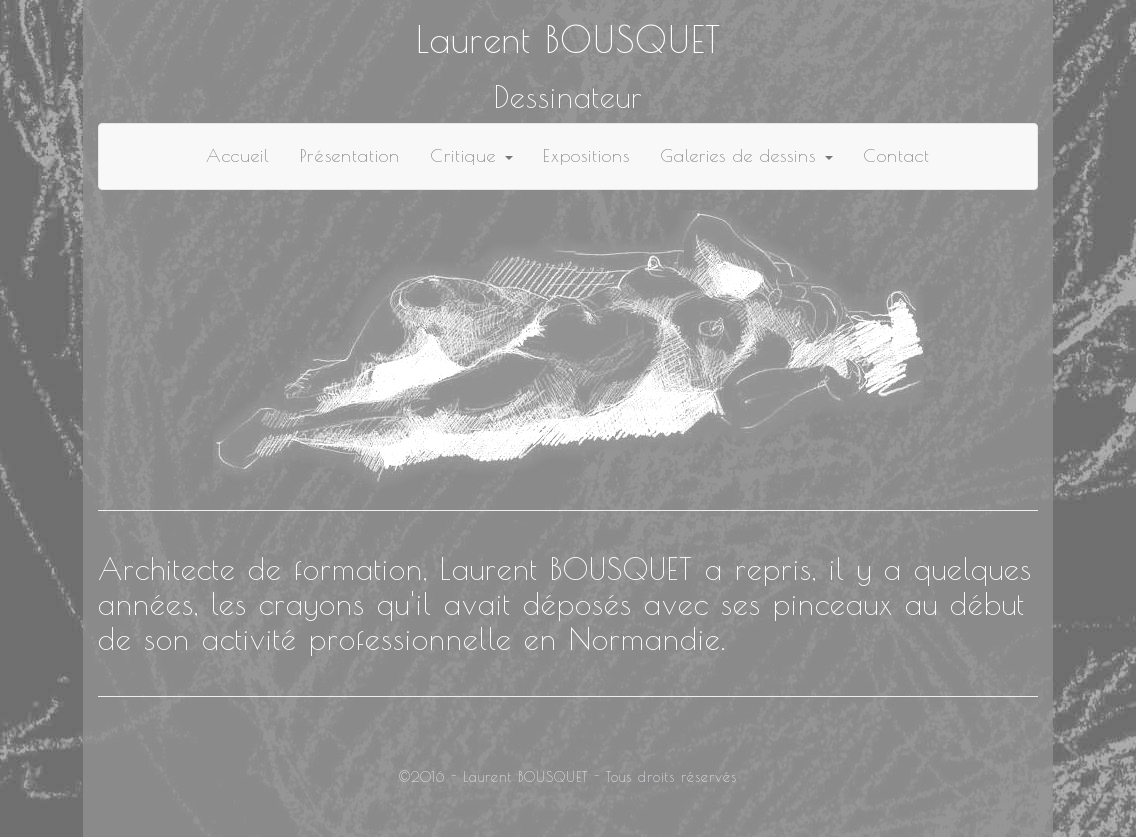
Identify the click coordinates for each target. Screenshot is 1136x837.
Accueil (238, 155)
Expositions (586, 155)
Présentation (350, 155)
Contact (896, 155)
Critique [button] (471, 155)
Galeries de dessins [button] (746, 155)
